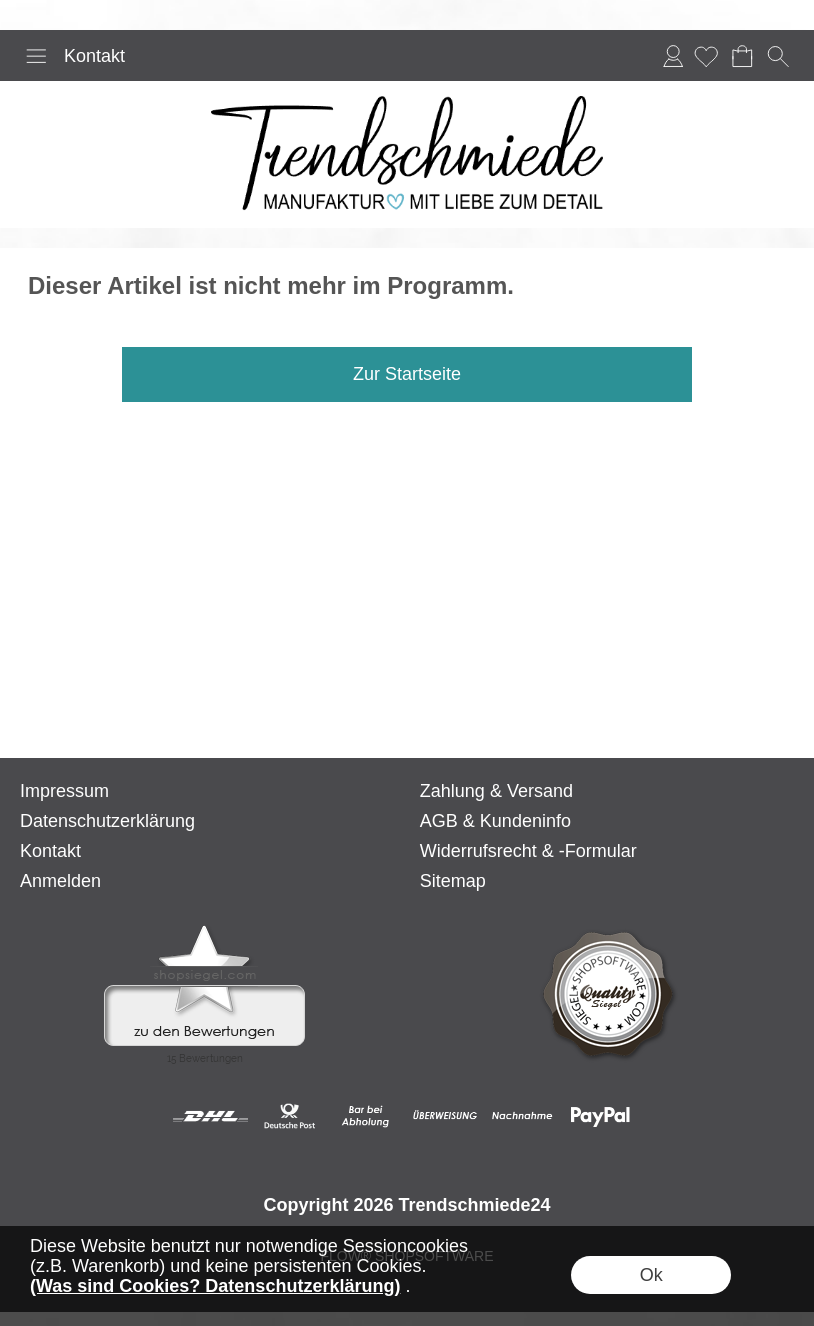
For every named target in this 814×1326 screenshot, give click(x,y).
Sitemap (453, 881)
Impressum (64, 791)
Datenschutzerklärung (107, 821)
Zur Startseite (407, 374)
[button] (36, 56)
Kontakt (94, 56)
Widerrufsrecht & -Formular (528, 851)
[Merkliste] (706, 56)
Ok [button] (651, 1275)
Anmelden (673, 56)
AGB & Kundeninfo (495, 821)
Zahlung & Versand (496, 791)
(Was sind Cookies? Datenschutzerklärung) (215, 1286)
